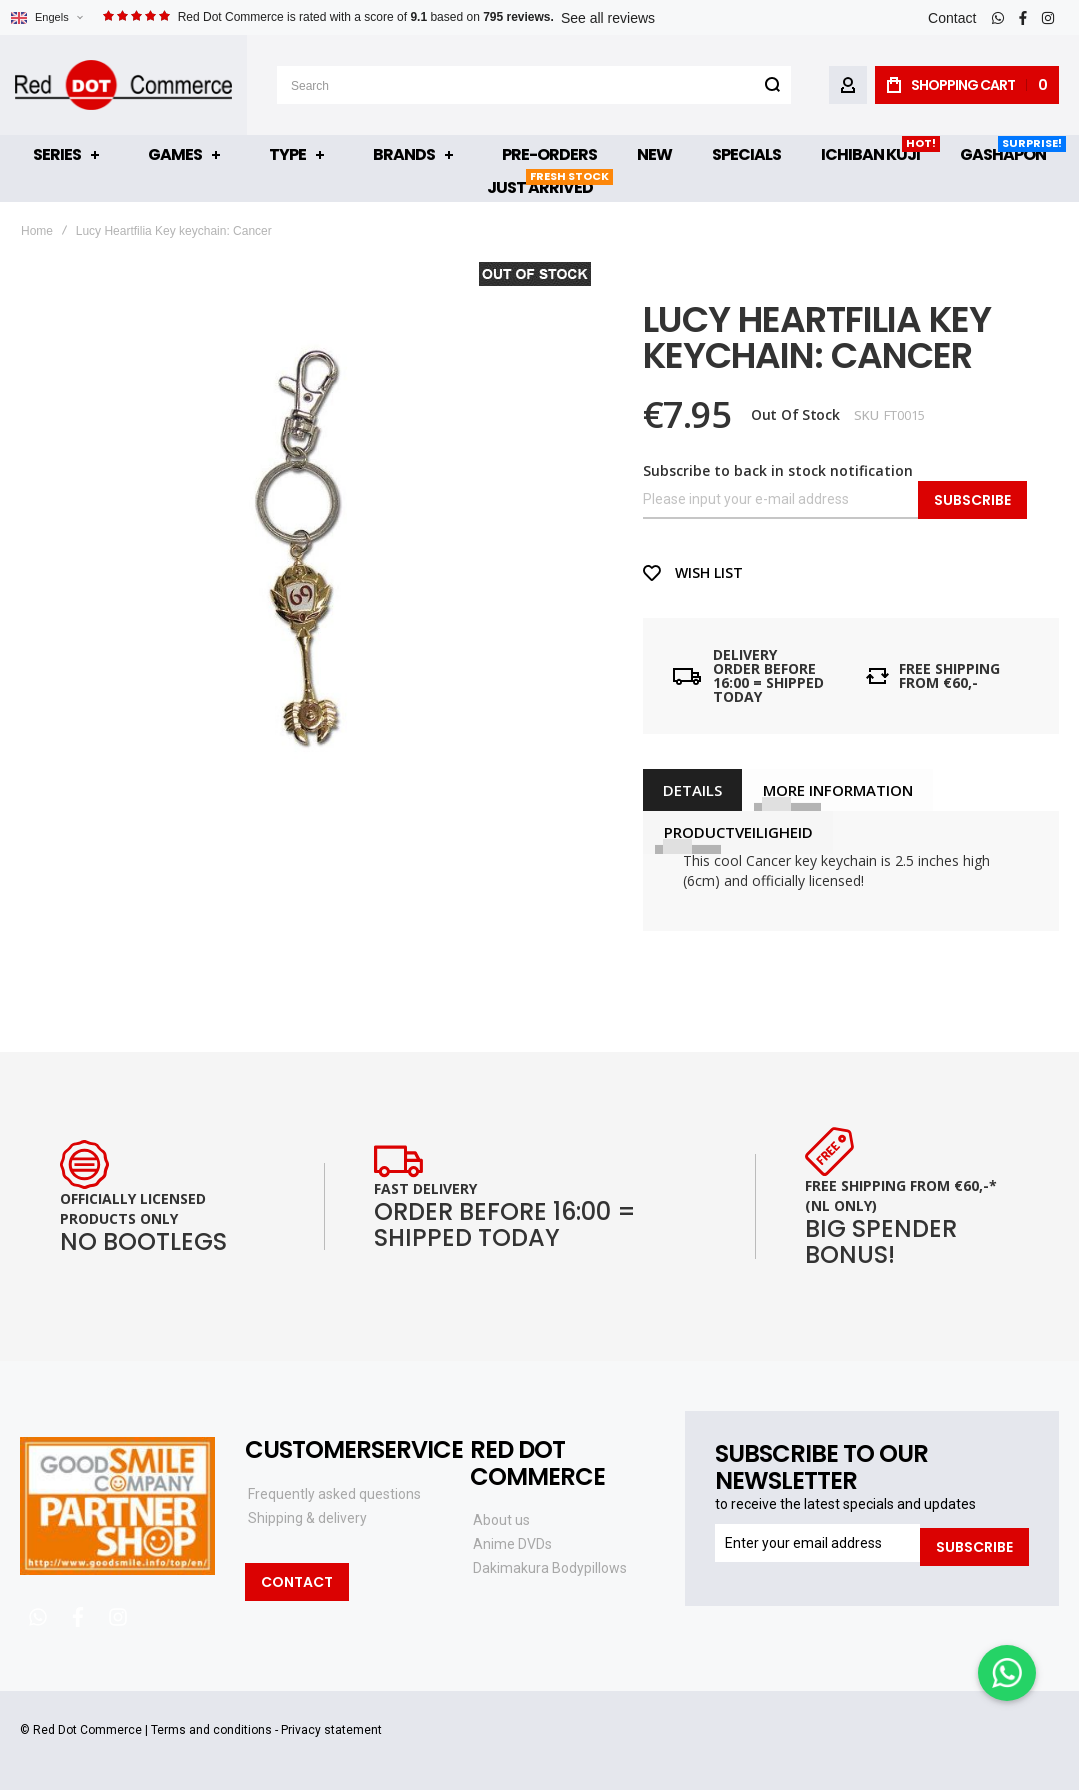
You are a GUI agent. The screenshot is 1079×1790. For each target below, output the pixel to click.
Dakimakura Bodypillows (550, 1568)
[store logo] (123, 85)
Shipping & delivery (307, 1518)
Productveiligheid (737, 832)
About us (501, 1520)
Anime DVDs (512, 1544)
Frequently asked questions (334, 1494)
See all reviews (608, 18)
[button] (46, 17)
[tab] (692, 790)
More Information (837, 790)
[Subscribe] (974, 1543)
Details (692, 790)
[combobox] (534, 85)
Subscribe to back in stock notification (778, 470)
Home (37, 231)
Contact (952, 18)
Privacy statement (331, 1730)
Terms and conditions (211, 1730)
